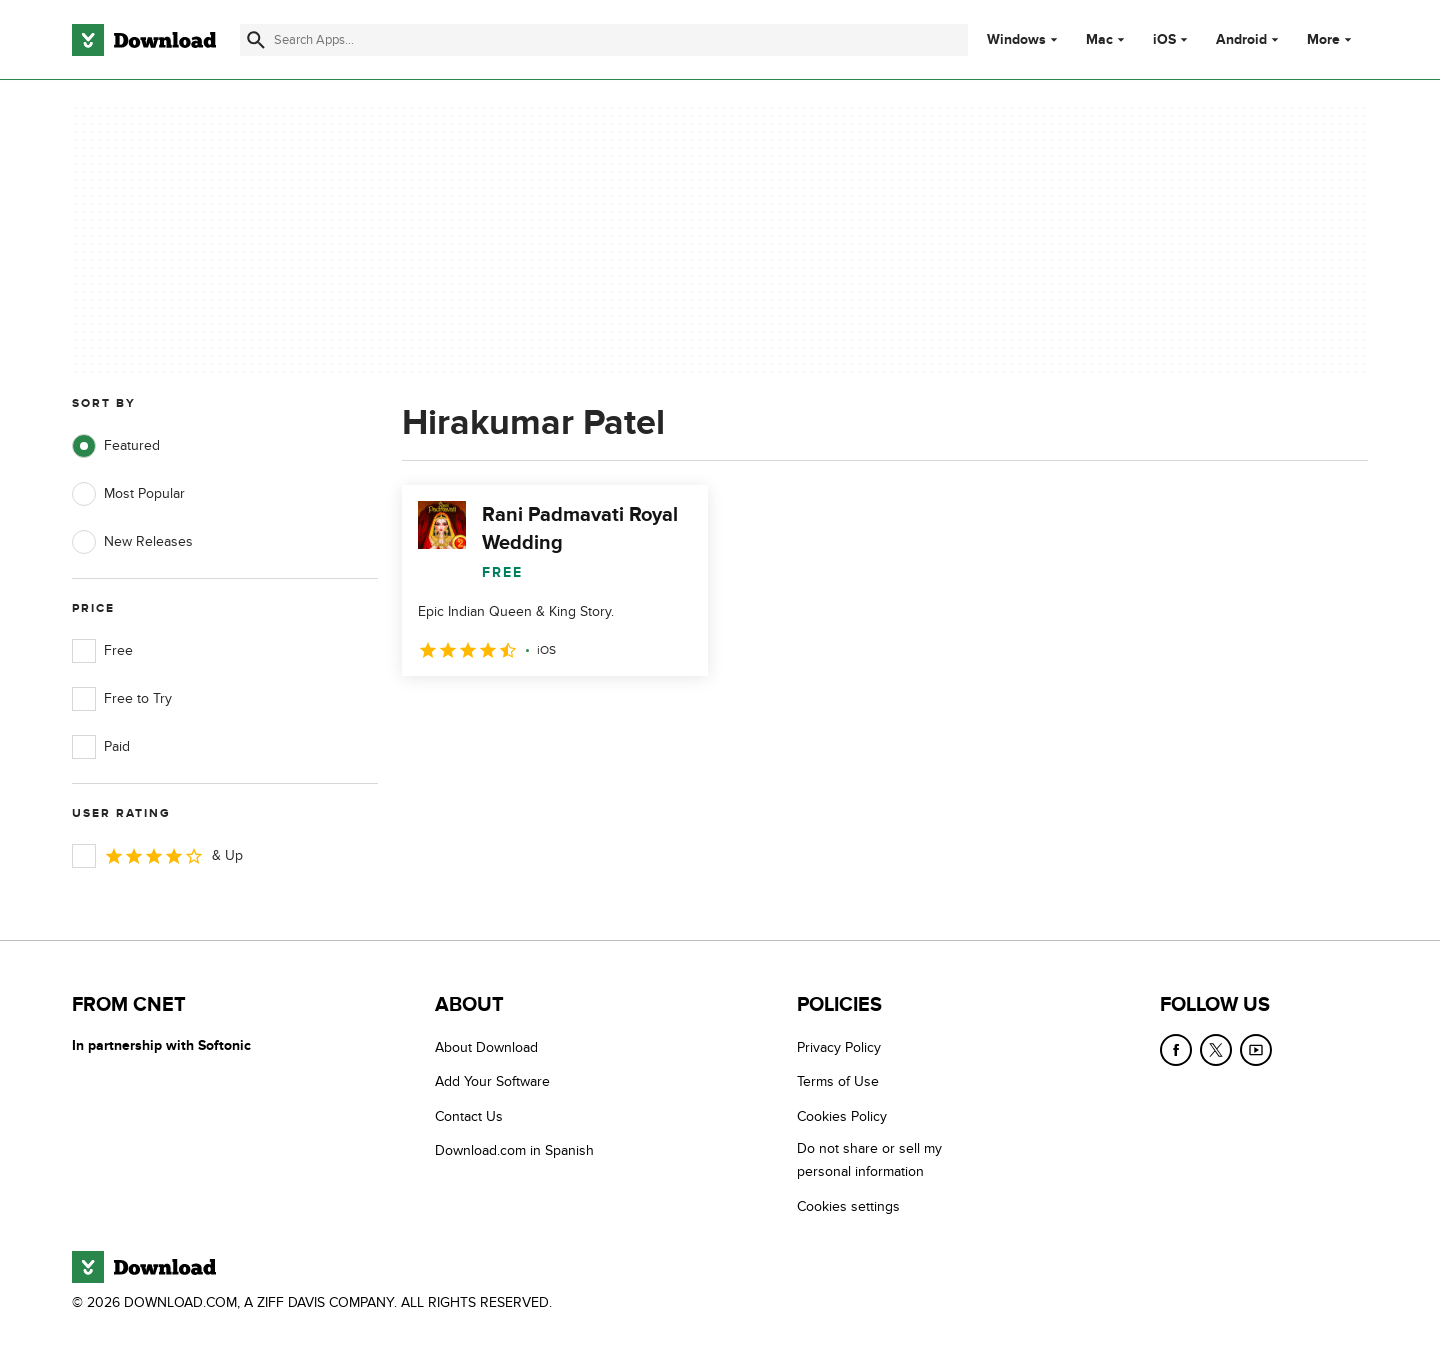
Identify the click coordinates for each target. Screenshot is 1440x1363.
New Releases (132, 542)
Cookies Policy (842, 1116)
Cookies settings (848, 1206)
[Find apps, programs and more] (603, 40)
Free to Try (122, 699)
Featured (116, 446)
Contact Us (469, 1116)
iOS (1164, 40)
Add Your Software (492, 1081)
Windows (1016, 40)
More (1331, 39)
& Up (157, 856)
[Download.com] (144, 40)
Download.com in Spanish (514, 1150)
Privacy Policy (839, 1047)
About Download (486, 1047)
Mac (1099, 40)
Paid (101, 747)
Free (102, 651)
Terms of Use (838, 1081)
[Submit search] (256, 40)
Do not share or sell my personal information (869, 1160)
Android (1241, 40)
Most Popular (128, 494)
